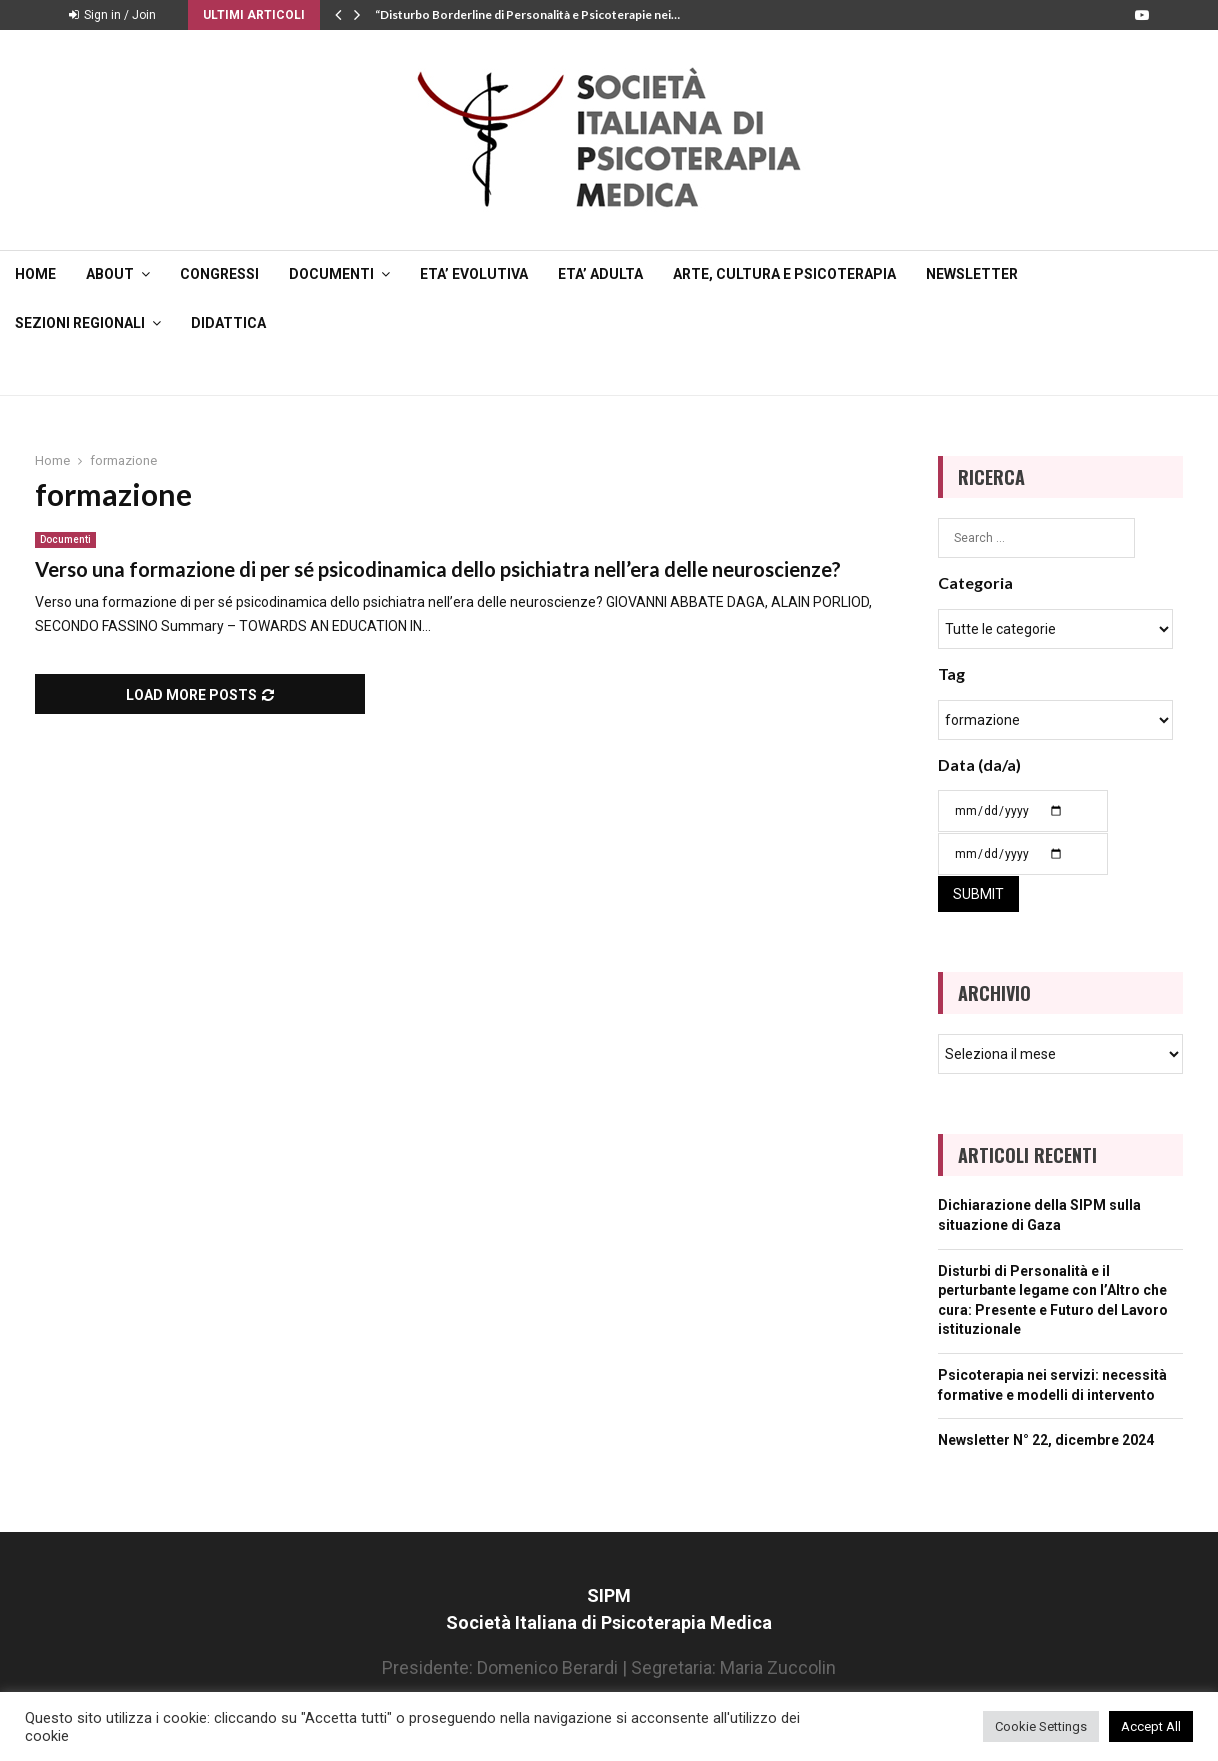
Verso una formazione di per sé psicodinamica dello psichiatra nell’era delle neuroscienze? (438, 569)
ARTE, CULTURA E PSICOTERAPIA (784, 274)
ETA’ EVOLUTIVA (474, 274)
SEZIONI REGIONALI (80, 323)
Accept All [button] (1151, 1726)
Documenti (65, 539)
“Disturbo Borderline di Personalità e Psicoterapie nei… (527, 14)
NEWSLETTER (972, 274)
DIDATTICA (228, 323)
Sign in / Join (112, 15)
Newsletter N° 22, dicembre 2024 (1046, 1440)
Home (35, 274)
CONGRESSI (219, 274)
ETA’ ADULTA (600, 274)
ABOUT (110, 274)
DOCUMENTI (331, 274)
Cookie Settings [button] (1041, 1726)
